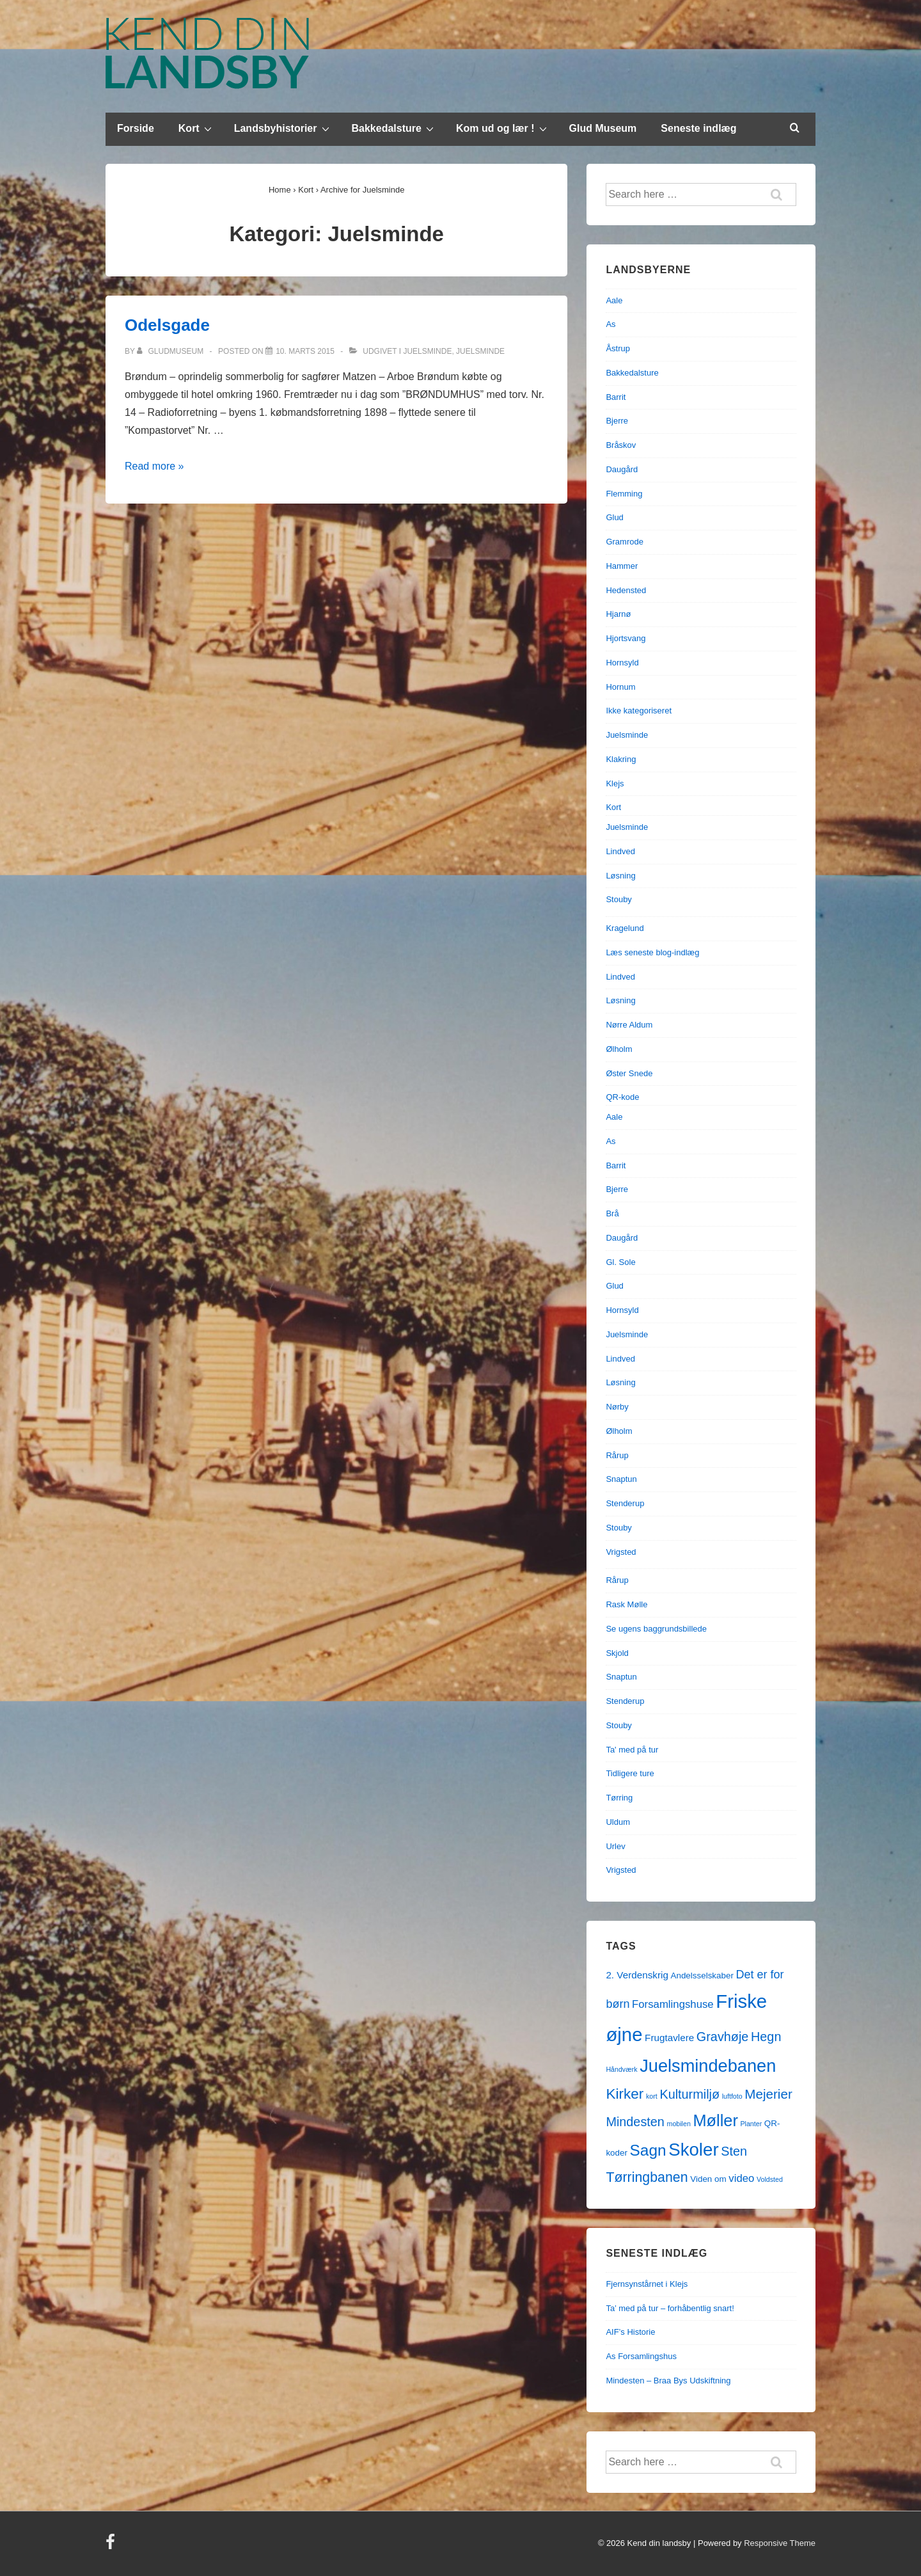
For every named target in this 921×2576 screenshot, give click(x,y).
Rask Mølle (626, 1604)
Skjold (617, 1653)
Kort (196, 128)
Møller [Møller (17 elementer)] (715, 2120)
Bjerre (617, 420)
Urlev (615, 1846)
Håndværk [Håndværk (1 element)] (621, 2069)
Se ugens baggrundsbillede (656, 1629)
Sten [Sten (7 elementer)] (734, 2151)
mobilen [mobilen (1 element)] (679, 2123)
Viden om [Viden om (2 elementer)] (708, 2179)
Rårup (617, 1455)
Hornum (620, 687)
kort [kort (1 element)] (651, 2096)
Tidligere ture (630, 1773)
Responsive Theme (779, 2543)
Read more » (154, 466)
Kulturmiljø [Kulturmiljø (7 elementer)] (689, 2094)
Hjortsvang (625, 638)
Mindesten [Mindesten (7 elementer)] (635, 2122)
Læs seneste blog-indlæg (652, 952)
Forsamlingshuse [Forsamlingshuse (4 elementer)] (673, 2004)
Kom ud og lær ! (503, 128)
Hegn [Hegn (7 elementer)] (766, 2037)
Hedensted (626, 590)
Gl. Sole (620, 1262)
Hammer (622, 566)
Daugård (622, 469)
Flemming (624, 493)
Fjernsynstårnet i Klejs (647, 2284)
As (610, 324)
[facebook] (112, 2546)
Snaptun (621, 1479)
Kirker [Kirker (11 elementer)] (624, 2094)
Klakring (621, 759)
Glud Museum (603, 128)
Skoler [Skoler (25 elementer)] (693, 2149)
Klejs (615, 783)
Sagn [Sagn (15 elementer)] (648, 2150)
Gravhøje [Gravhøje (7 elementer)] (723, 2037)
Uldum (618, 1822)
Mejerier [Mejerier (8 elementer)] (768, 2094)
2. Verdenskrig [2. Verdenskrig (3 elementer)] (637, 1974)
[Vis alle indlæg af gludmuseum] (171, 351)
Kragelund (624, 928)
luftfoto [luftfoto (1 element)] (732, 2096)
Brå (612, 1213)
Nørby (617, 1406)
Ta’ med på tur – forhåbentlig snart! (670, 2308)
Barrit (616, 397)
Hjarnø (618, 614)
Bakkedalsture (394, 128)
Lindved (620, 851)
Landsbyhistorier (283, 128)
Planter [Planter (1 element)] (751, 2123)
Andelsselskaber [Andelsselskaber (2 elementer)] (702, 1975)
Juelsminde (427, 351)
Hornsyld (622, 662)
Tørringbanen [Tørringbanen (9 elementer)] (647, 2177)
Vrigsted (621, 1552)
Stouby (618, 899)
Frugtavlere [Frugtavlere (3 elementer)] (669, 2037)
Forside (135, 128)
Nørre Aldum (629, 1025)
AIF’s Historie (630, 2332)
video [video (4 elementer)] (741, 2178)
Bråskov (621, 445)
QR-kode (622, 1097)
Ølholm (619, 1049)
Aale (614, 300)
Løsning (620, 875)
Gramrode (624, 541)
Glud (614, 517)
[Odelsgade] (305, 351)
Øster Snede (629, 1073)
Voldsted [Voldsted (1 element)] (770, 2179)
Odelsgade (167, 325)
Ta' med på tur (632, 1749)
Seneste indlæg (698, 128)
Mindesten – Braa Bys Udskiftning (668, 2380)
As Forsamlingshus (641, 2356)
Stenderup (625, 1503)
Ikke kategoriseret (639, 710)
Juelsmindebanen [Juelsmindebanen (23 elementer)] (708, 2066)
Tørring (619, 1797)
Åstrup (618, 348)
